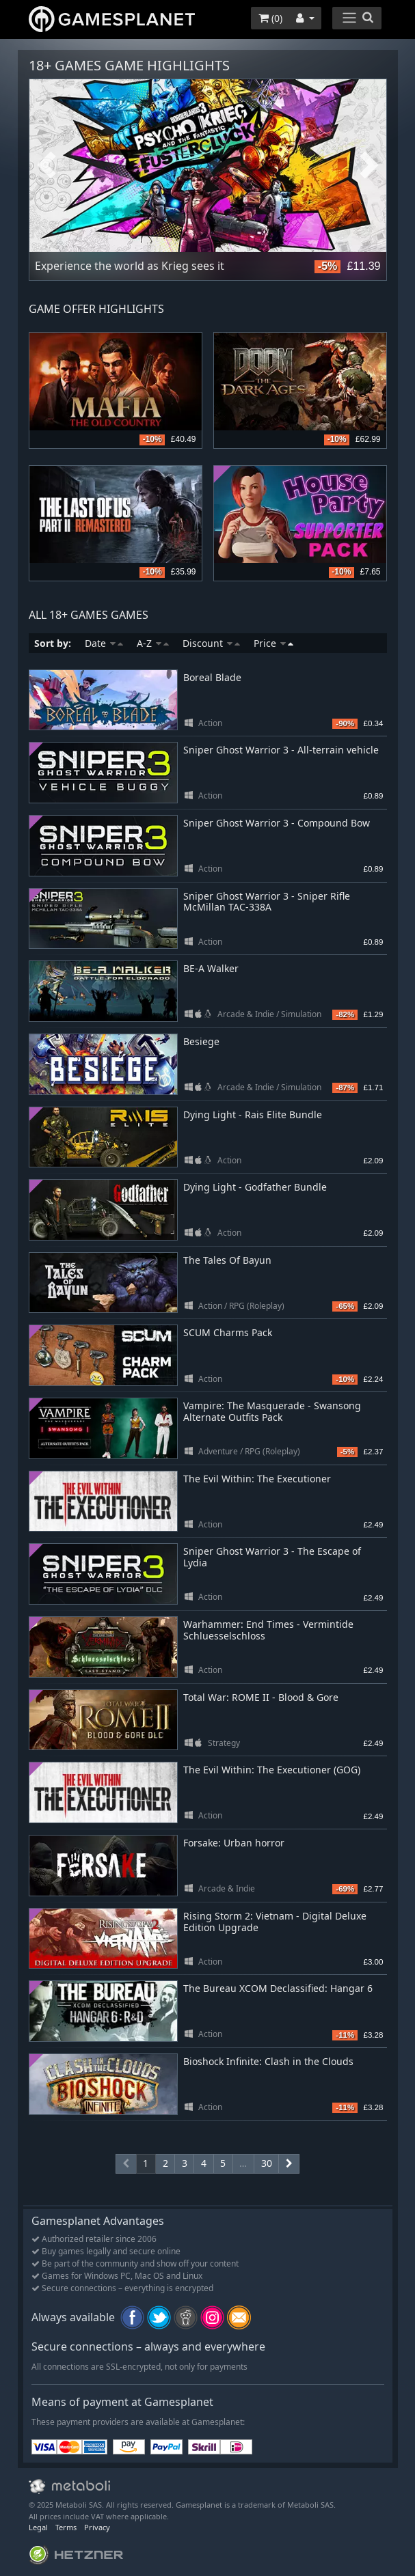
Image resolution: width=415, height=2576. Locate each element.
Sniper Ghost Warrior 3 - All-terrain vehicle (281, 749)
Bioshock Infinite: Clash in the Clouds (268, 2061)
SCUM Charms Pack (227, 1332)
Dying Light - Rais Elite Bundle (252, 1114)
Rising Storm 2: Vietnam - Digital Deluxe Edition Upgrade (274, 1921)
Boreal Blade (212, 677)
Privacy (97, 2527)
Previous (46, 165)
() (270, 18)
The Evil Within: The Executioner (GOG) (271, 1769)
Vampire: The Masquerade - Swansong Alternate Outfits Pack (272, 1411)
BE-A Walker (211, 968)
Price (273, 643)
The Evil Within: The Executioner (257, 1478)
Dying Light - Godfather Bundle (255, 1186)
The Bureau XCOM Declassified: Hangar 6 (278, 1988)
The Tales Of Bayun (227, 1260)
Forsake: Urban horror (233, 1842)
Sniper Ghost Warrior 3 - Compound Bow (276, 822)
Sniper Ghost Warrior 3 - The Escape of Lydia (272, 1557)
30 (266, 2163)
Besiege (201, 1041)
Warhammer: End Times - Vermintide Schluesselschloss (268, 1630)
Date (104, 643)
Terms (66, 2527)
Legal (38, 2527)
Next (369, 165)
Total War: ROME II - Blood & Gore (260, 1697)
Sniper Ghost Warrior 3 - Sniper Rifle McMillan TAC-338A (266, 901)
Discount (211, 643)
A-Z (153, 643)
